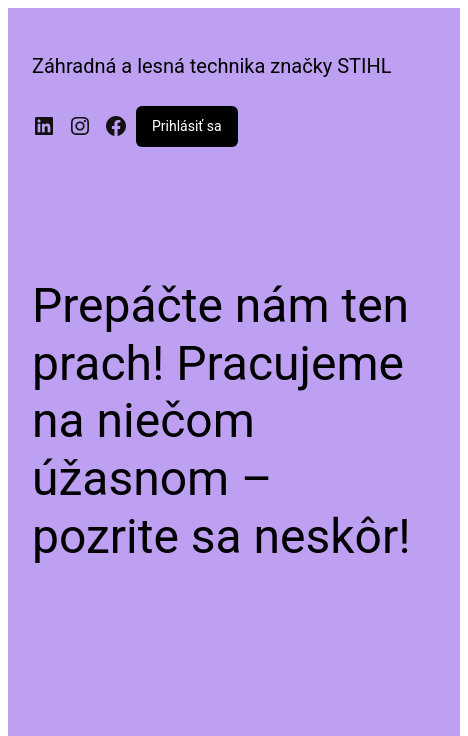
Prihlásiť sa (187, 126)
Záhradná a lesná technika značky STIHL (212, 66)
